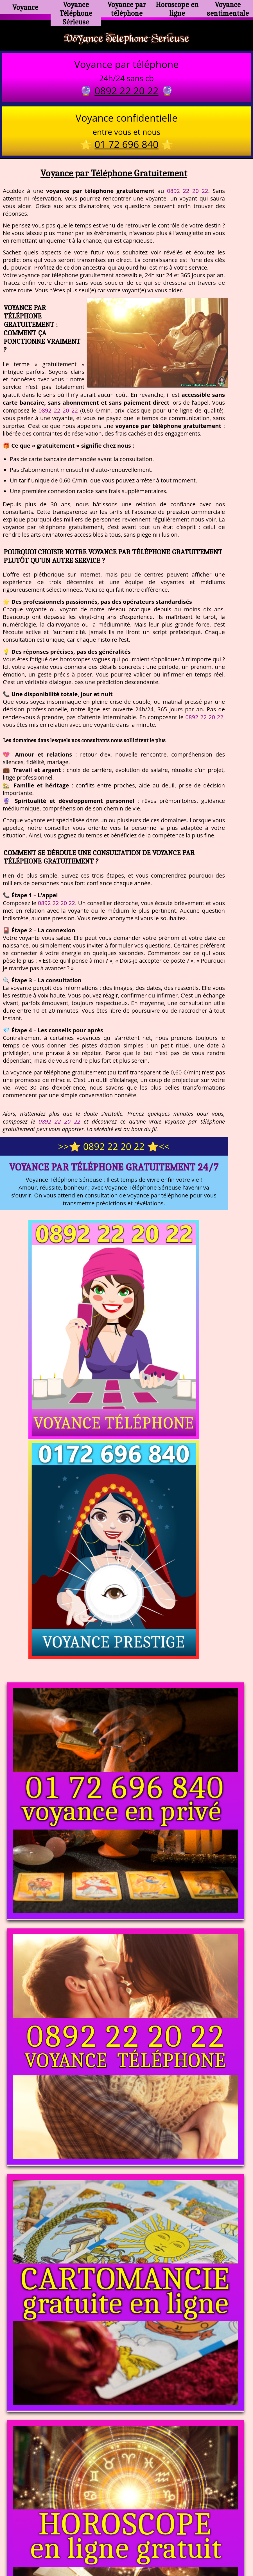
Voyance (25, 7)
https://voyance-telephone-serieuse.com (126, 2468)
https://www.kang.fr (57, 2525)
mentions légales (170, 2548)
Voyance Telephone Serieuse (126, 40)
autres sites (209, 2548)
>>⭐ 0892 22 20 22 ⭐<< (114, 1150)
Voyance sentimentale (227, 7)
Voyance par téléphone (127, 7)
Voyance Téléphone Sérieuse (76, 9)
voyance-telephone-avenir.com (122, 2525)
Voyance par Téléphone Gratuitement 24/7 (113, 1171)
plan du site (129, 2548)
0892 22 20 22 (187, 195)
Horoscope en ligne (177, 7)
